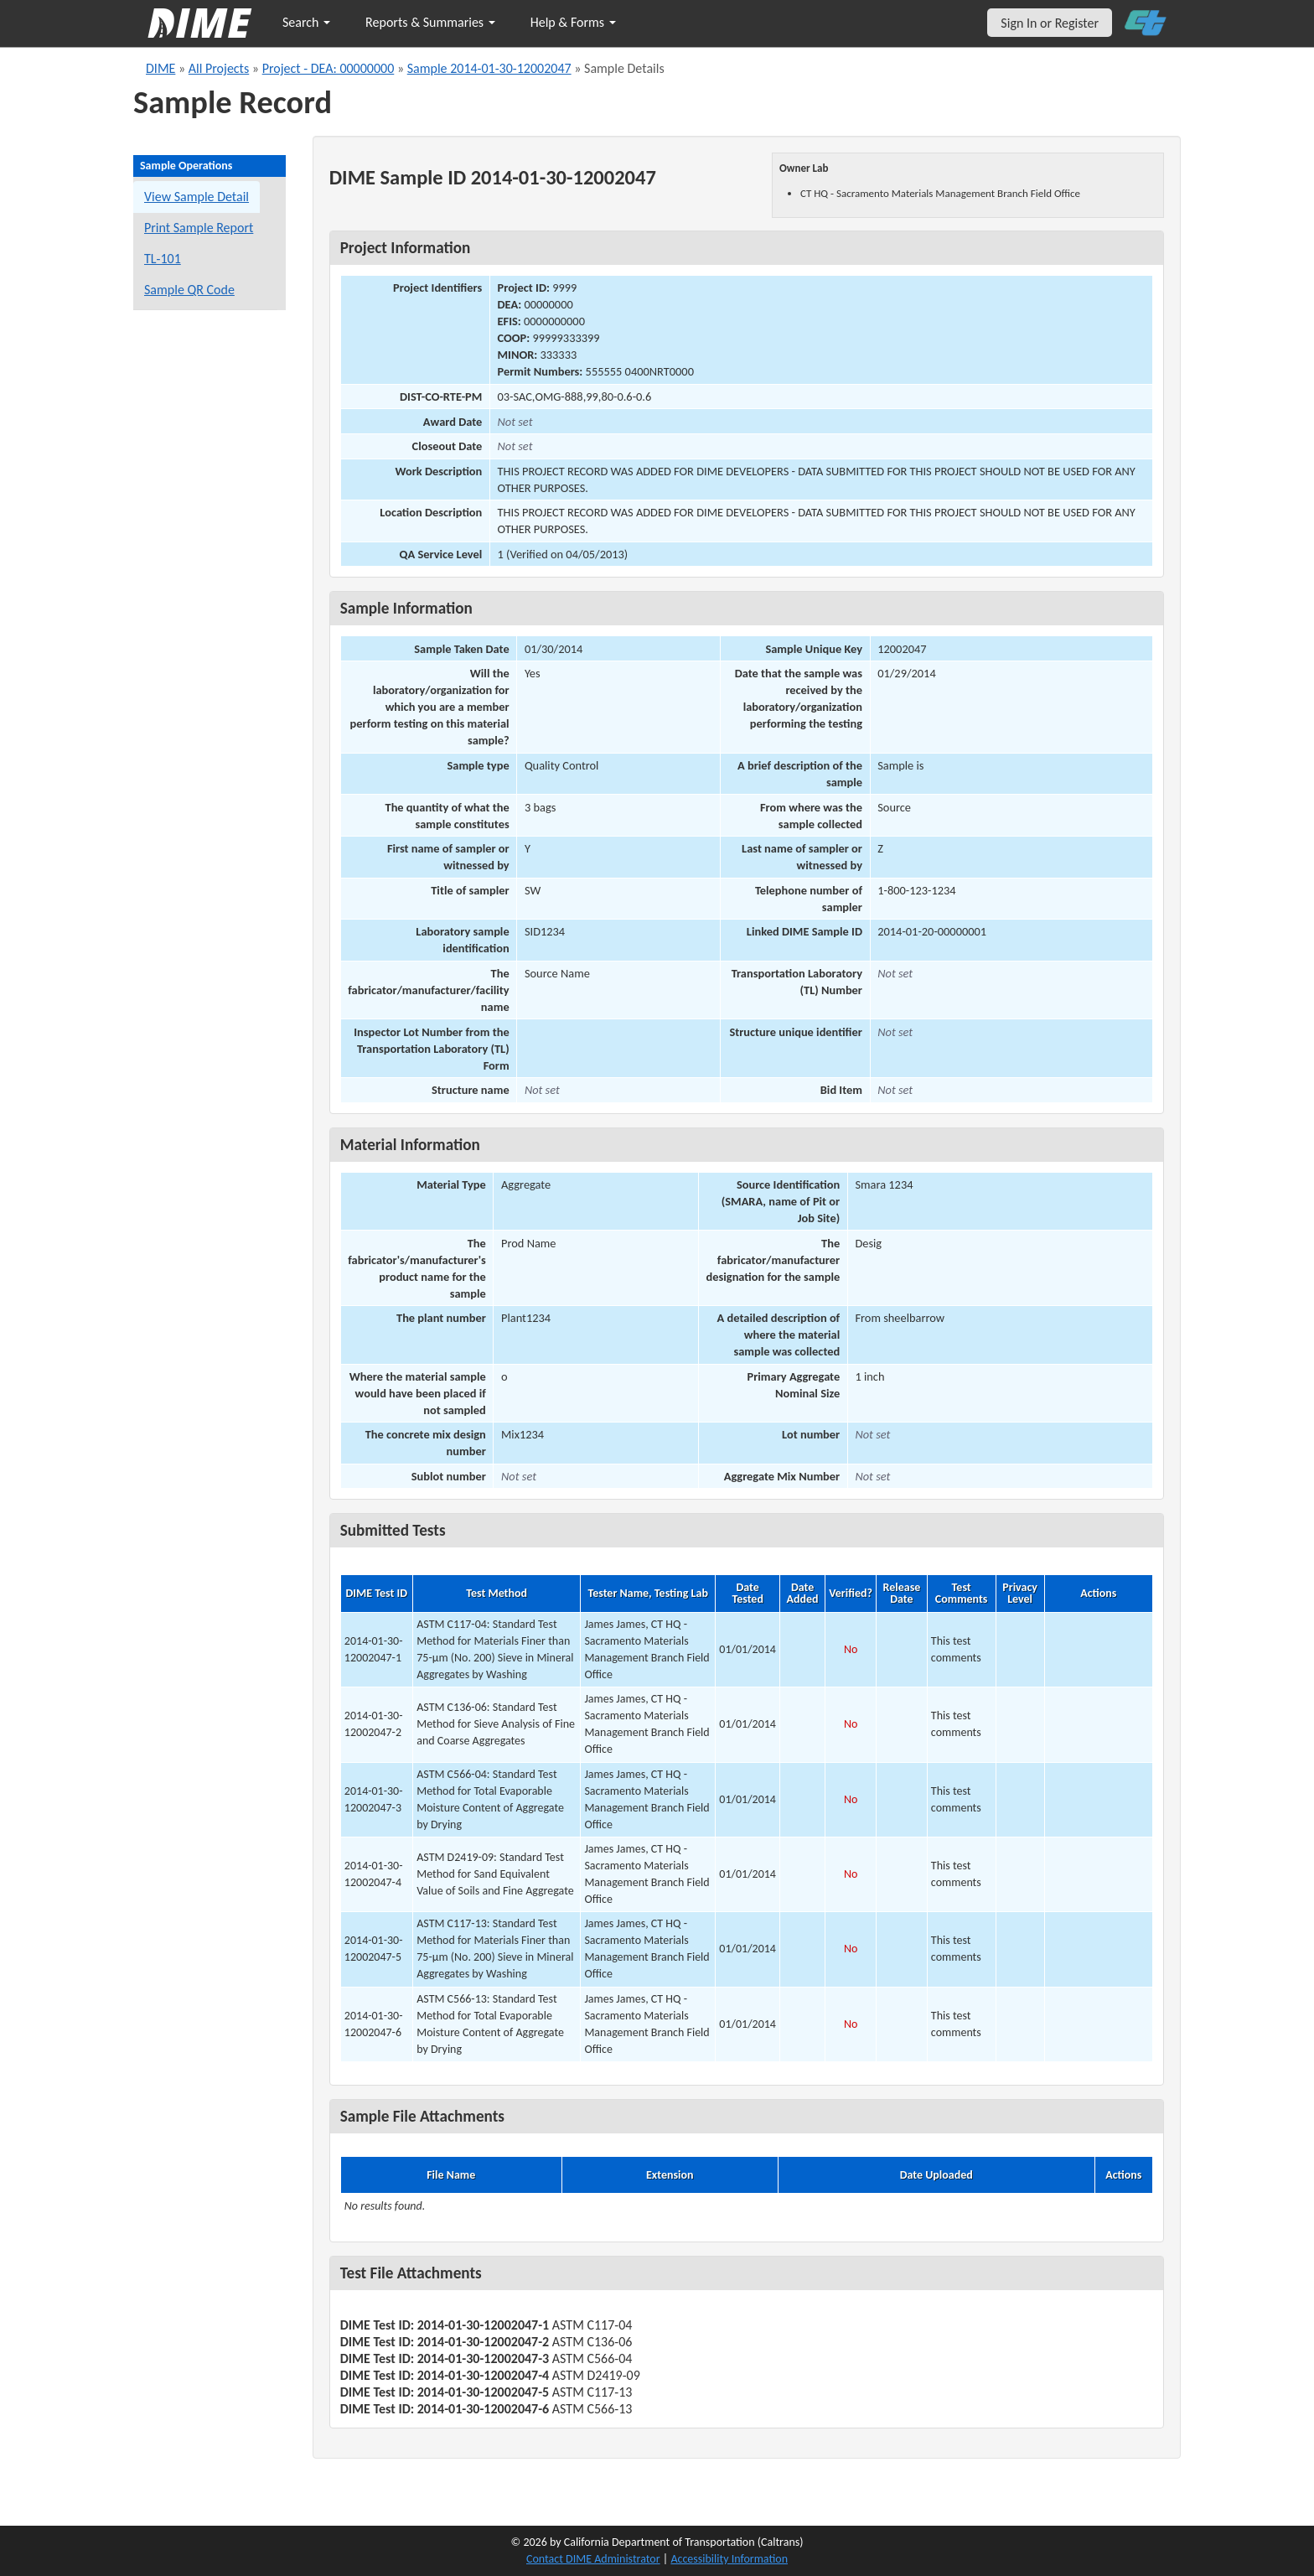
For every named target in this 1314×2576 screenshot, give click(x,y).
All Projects (219, 68)
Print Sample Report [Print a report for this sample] (198, 228)
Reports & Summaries (430, 22)
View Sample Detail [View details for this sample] (196, 197)
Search (306, 22)
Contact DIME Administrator (593, 2559)
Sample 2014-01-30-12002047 (489, 68)
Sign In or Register (1050, 23)
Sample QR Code (189, 290)
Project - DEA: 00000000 (328, 68)
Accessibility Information (729, 2559)
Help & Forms (573, 22)
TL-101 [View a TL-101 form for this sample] (162, 259)
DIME (160, 68)
